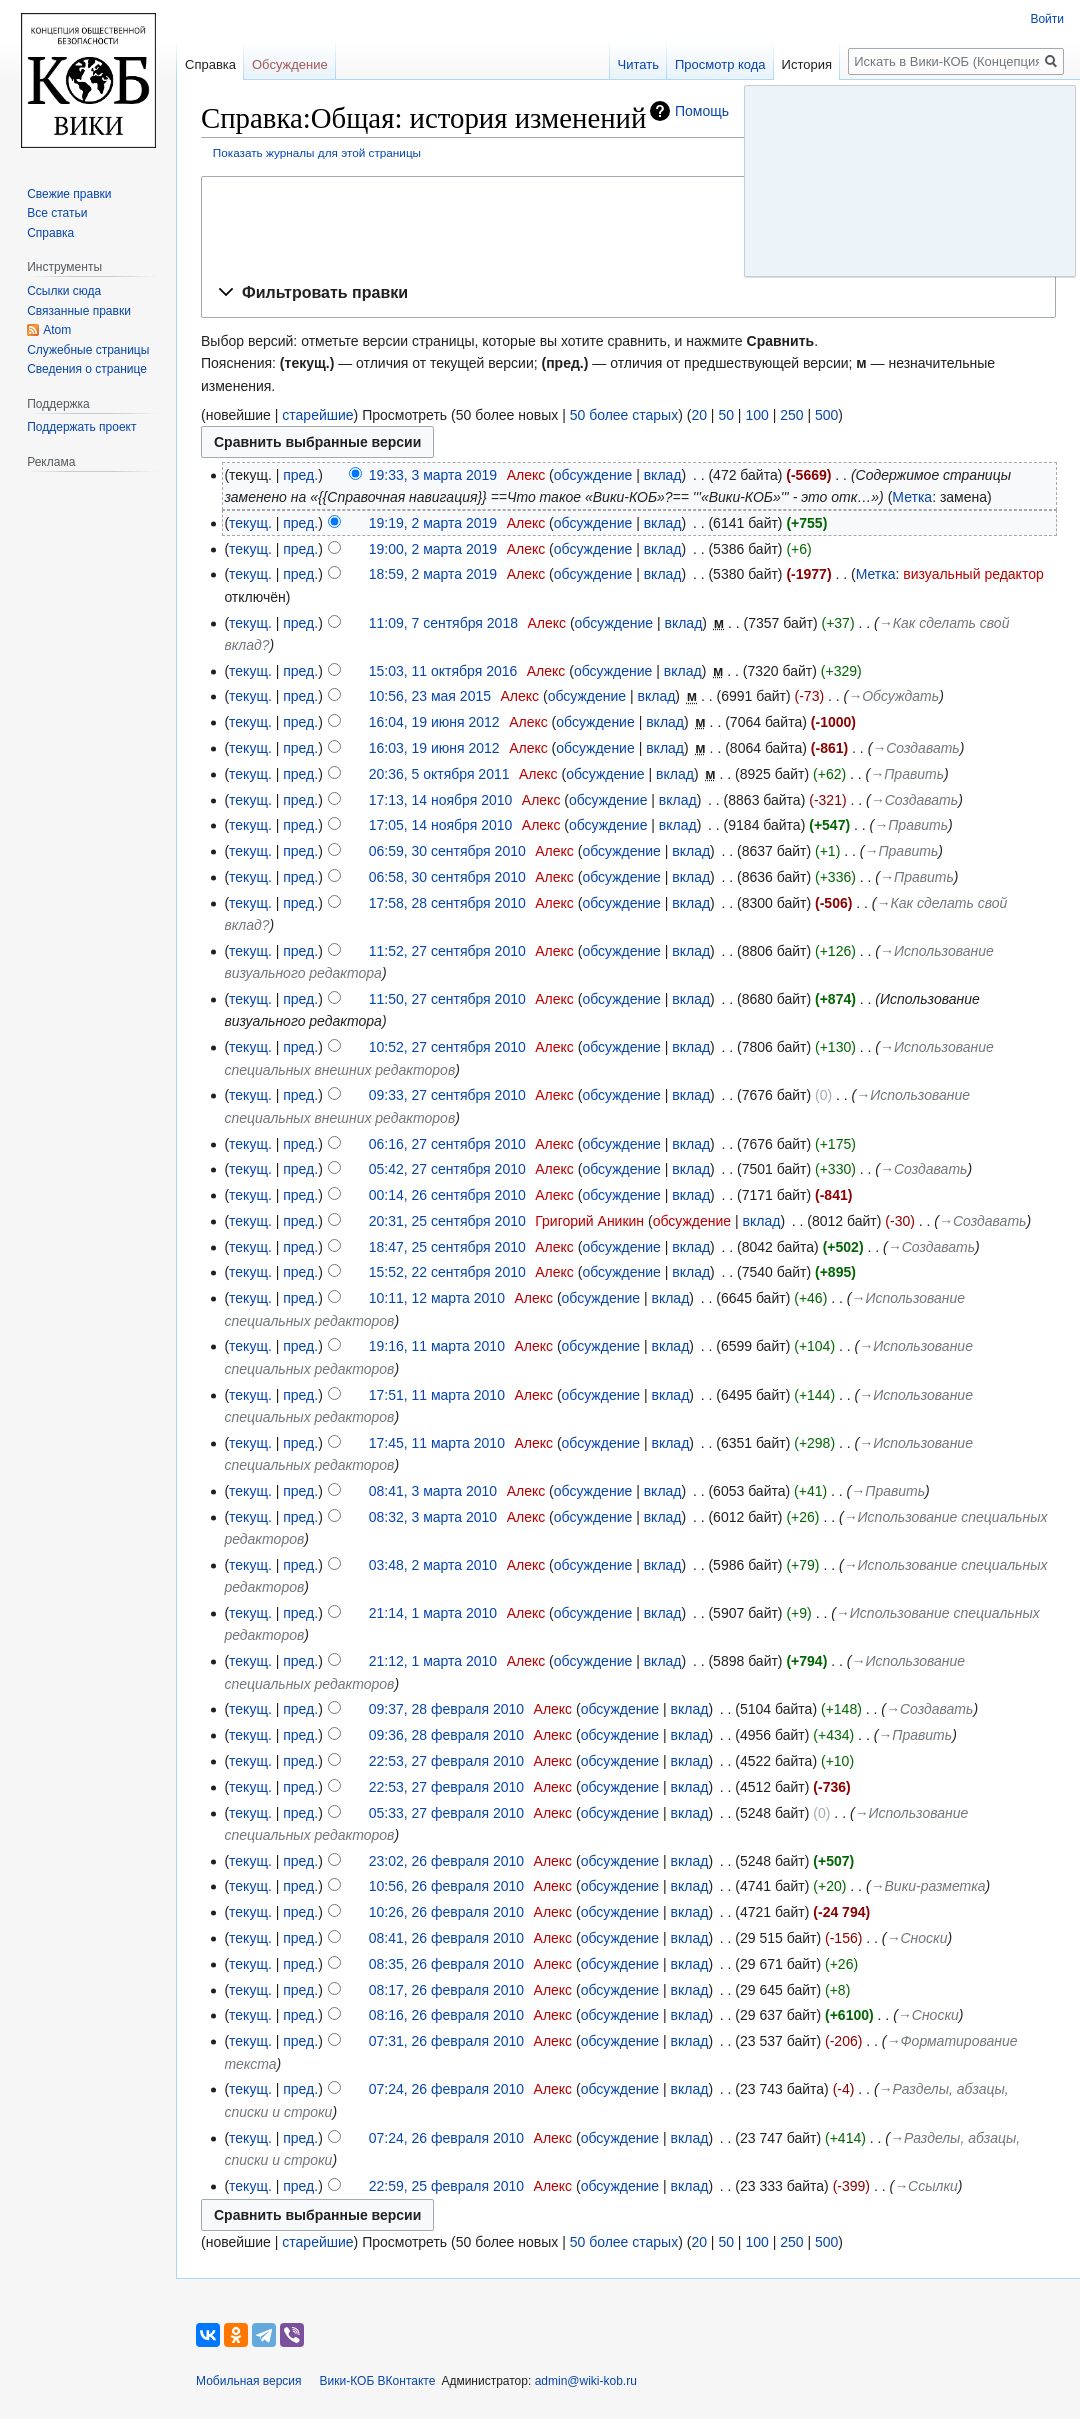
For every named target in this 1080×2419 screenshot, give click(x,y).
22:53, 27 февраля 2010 (446, 1761)
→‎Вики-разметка (928, 1886)
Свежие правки (69, 194)
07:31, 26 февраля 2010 (446, 2041)
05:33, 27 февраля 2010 (446, 1813)
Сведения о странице (87, 369)
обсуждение (593, 475)
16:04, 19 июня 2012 (434, 722)
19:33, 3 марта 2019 (433, 475)
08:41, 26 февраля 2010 (446, 1938)
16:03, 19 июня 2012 (434, 748)
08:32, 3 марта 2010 (433, 1517)
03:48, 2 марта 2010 (433, 1565)
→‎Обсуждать (893, 696)
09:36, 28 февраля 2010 (446, 1735)
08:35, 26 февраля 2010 (446, 1964)
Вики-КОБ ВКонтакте (378, 2381)
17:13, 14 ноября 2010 (441, 800)
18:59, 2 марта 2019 (433, 574)
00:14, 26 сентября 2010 (447, 1195)
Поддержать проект (81, 427)
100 (756, 415)
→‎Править (907, 774)
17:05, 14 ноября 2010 (441, 825)
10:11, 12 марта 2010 (437, 1298)
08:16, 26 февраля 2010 (446, 2015)
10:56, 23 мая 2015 (430, 696)
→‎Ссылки (926, 2186)
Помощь (702, 111)
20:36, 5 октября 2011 (439, 774)
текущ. (250, 523)
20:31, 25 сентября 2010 (447, 1221)
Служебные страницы (88, 350)
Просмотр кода (720, 64)
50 (726, 415)
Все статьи (57, 213)
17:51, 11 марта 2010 (437, 1395)
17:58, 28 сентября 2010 (447, 903)
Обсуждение (290, 64)
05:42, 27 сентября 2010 (447, 1169)
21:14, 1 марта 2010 (433, 1613)
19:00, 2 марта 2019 (433, 549)
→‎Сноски (917, 1938)
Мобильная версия (249, 2381)
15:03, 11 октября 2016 (443, 671)
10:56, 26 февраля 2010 (446, 1886)
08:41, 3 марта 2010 (433, 1491)
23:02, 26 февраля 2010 (446, 1861)
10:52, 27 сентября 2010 (447, 1047)
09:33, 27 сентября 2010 (447, 1095)
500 (826, 415)
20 (699, 415)
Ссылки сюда (64, 291)
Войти (1047, 19)
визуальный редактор (973, 574)
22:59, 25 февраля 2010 (446, 2186)
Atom (57, 330)
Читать (638, 64)
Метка (912, 497)
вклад (663, 475)
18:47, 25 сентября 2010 (447, 1247)
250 (791, 415)
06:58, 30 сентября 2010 (447, 877)
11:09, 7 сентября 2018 (443, 623)
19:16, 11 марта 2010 (437, 1346)
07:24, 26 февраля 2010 (446, 2089)
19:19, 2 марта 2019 (433, 523)
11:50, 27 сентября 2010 (447, 999)
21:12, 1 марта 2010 (433, 1661)
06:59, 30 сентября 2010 (447, 851)
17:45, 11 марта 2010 (437, 1443)
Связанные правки (79, 311)
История (807, 64)
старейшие (317, 415)
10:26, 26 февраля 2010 (446, 1912)
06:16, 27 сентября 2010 (447, 1144)
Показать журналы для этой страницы (317, 152)
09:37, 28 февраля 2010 (446, 1709)
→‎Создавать (915, 748)
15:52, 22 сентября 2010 (447, 1272)
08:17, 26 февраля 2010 (446, 1990)
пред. (300, 475)
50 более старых (624, 415)
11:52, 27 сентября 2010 (447, 951)
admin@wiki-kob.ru (586, 2381)
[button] (628, 293)
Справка (210, 64)
